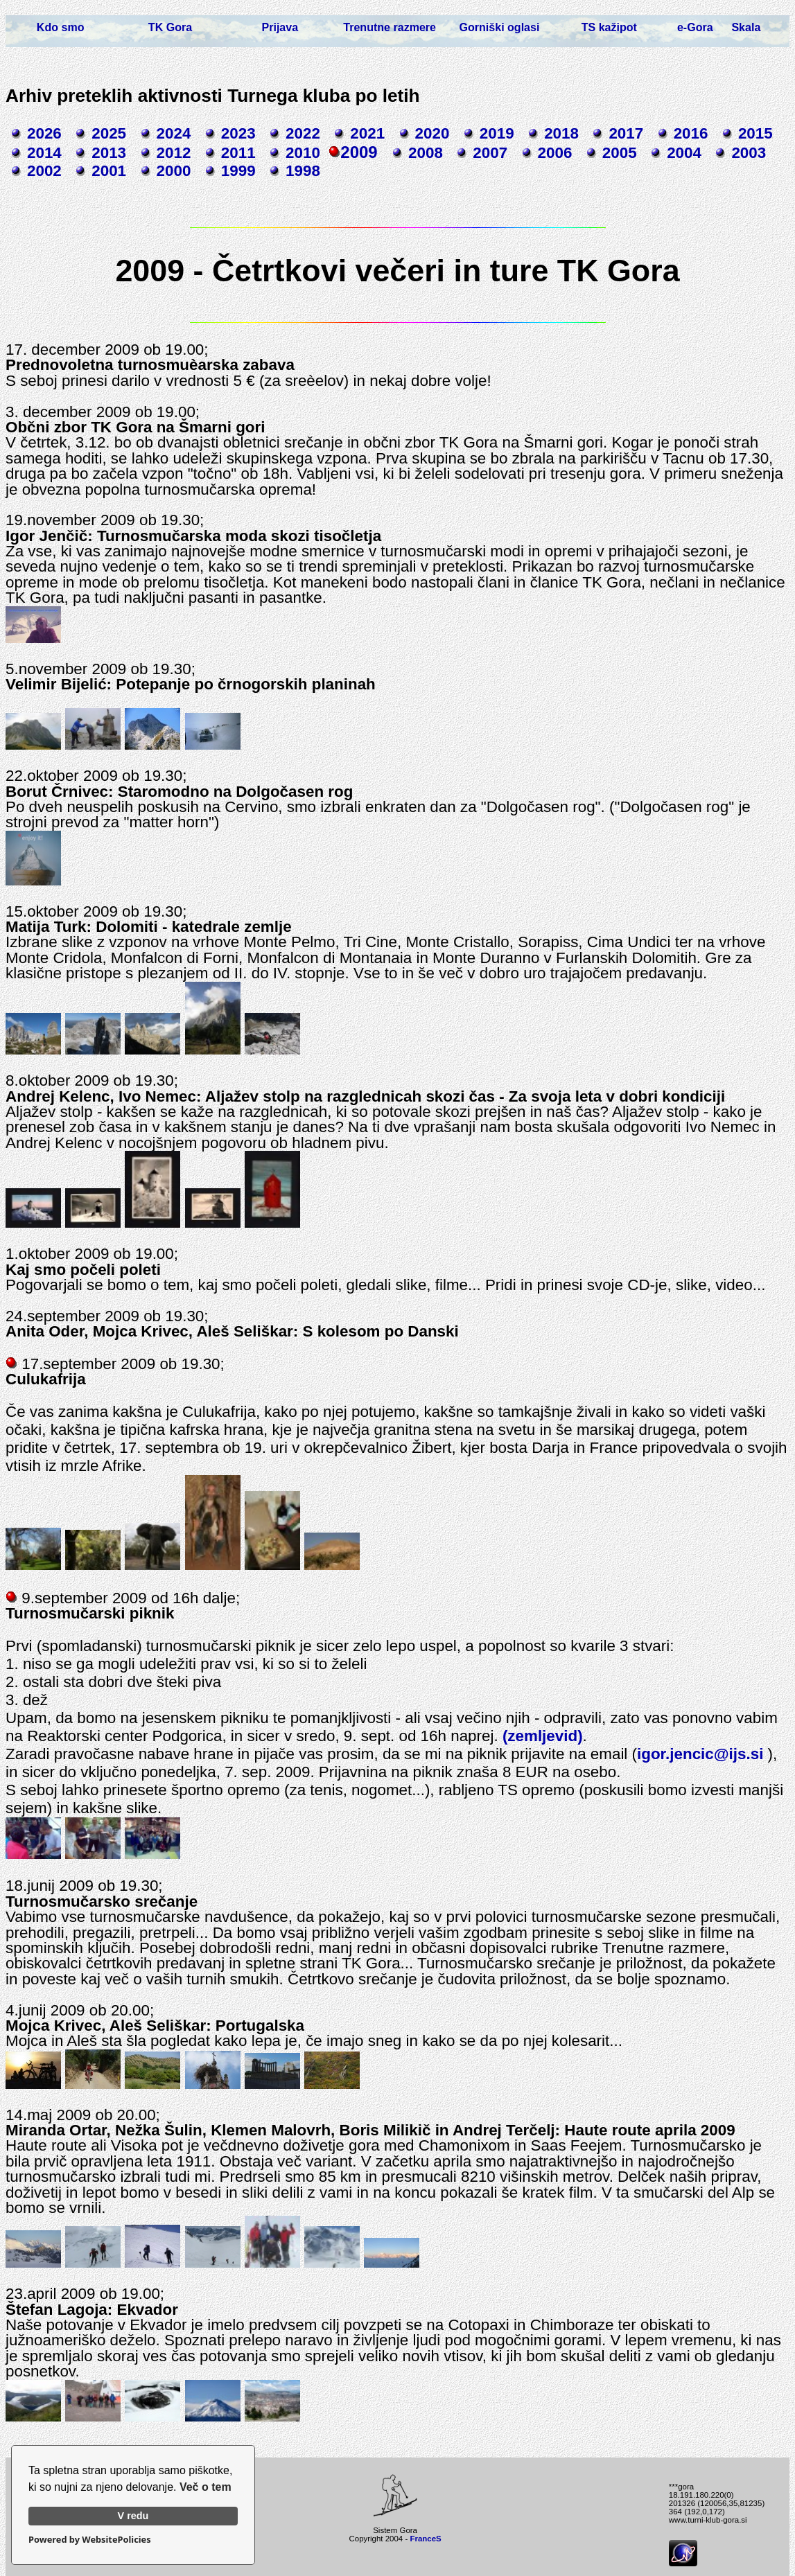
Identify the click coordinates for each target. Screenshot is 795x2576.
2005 (619, 152)
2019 (497, 133)
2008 (425, 152)
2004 (684, 152)
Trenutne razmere (389, 27)
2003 (748, 152)
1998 (303, 170)
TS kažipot (609, 27)
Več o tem (205, 2487)
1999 (238, 170)
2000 (174, 170)
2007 (490, 152)
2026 (44, 133)
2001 (108, 170)
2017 (626, 133)
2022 (303, 133)
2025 (108, 133)
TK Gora (170, 27)
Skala (745, 27)
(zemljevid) (543, 1736)
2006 (555, 152)
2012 (174, 152)
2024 (174, 133)
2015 (755, 133)
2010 (303, 152)
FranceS (425, 2538)
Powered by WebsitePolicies (89, 2539)
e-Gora (695, 27)
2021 (367, 133)
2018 (561, 133)
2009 (358, 152)
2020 (432, 133)
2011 (238, 152)
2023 (238, 133)
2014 (44, 152)
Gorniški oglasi (500, 27)
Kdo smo (61, 27)
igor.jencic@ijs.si (700, 1754)
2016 (691, 133)
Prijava (280, 27)
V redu (133, 2515)
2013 (108, 152)
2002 (44, 170)
